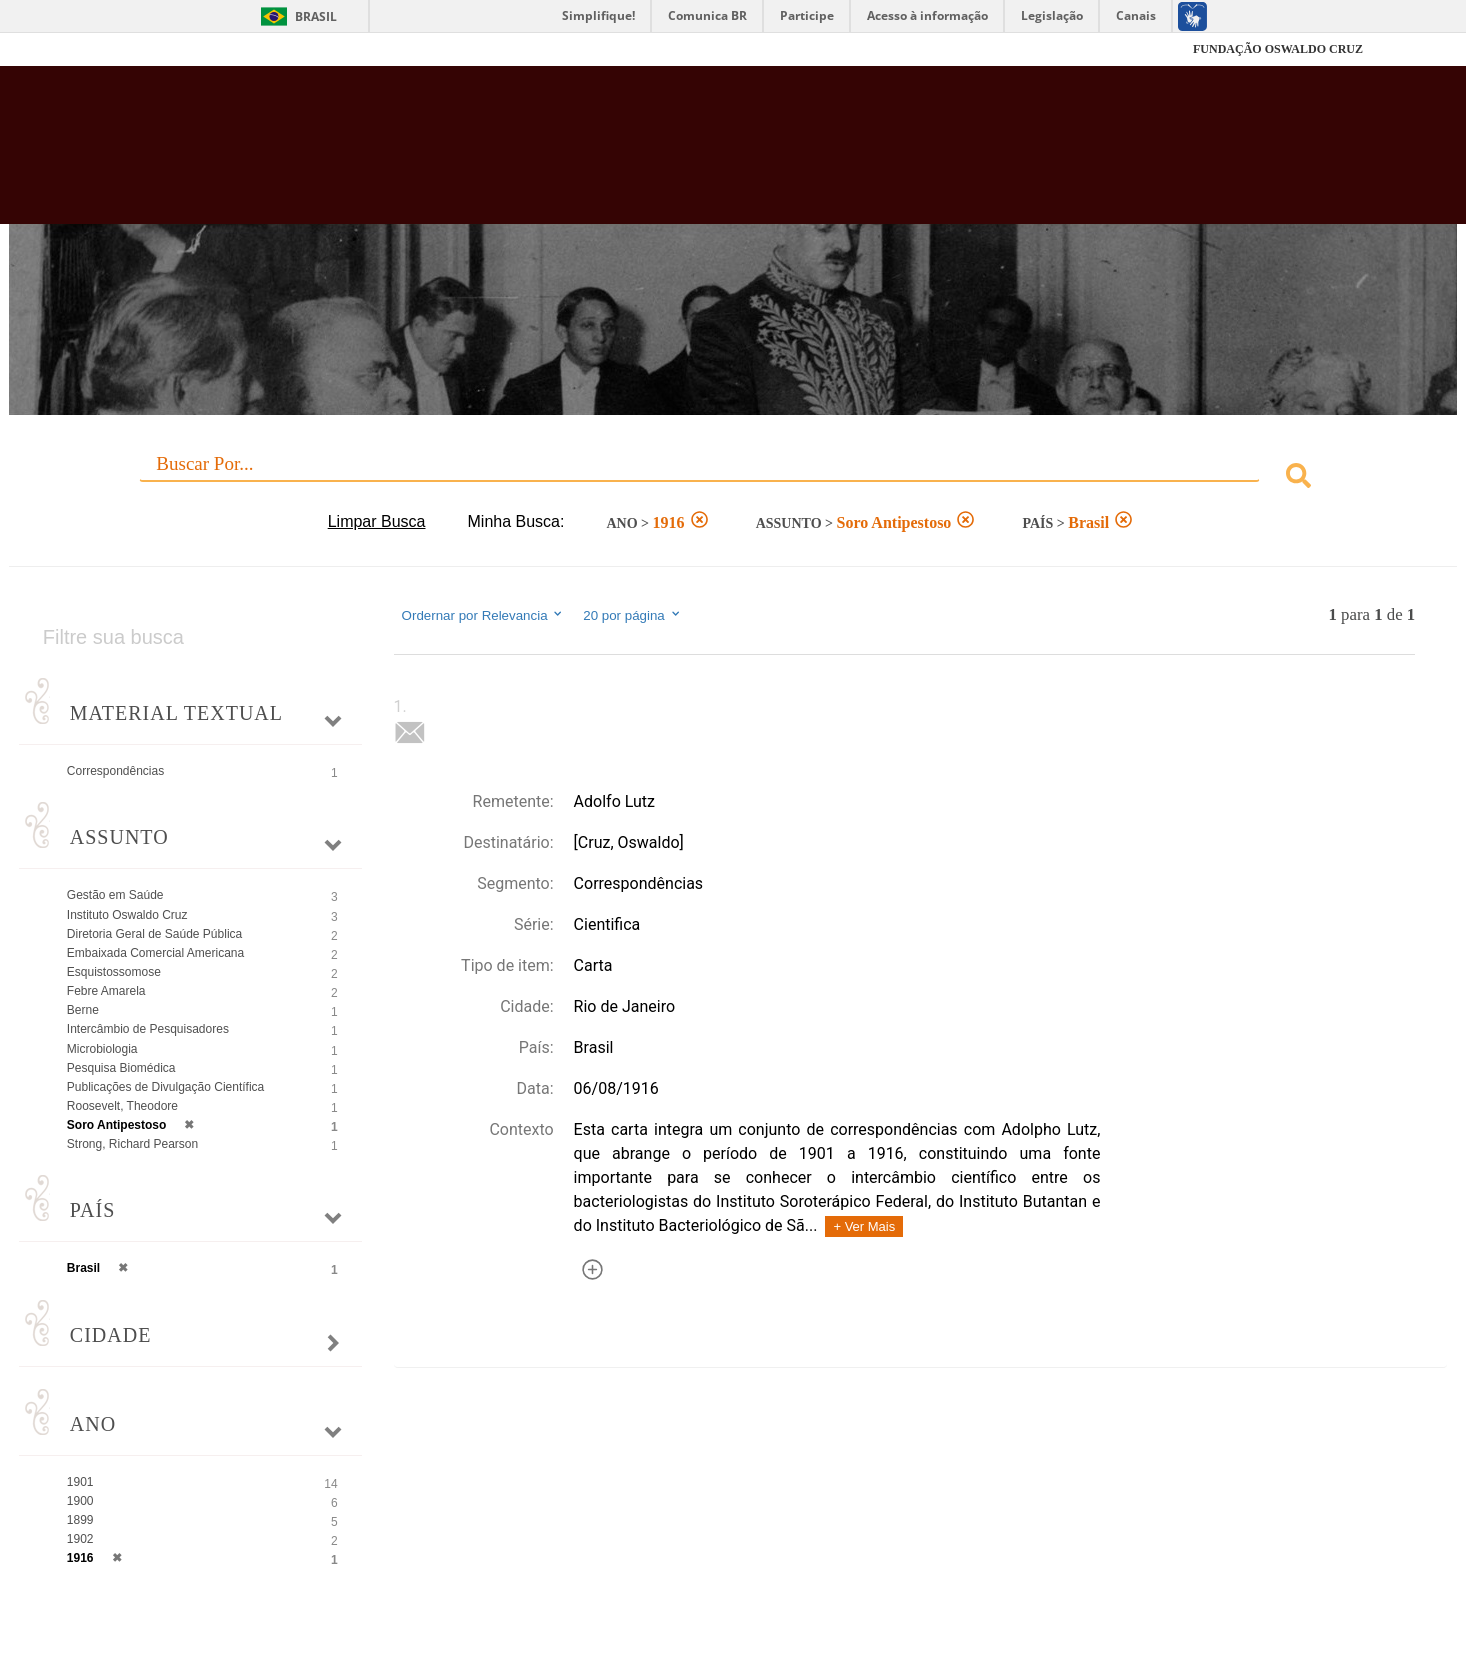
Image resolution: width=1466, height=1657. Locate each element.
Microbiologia (102, 1049)
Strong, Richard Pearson (132, 1144)
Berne (83, 1010)
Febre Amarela (106, 991)
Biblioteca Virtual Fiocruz (634, 155)
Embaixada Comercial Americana (155, 953)
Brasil (316, 16)
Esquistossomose (114, 972)
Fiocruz (152, 49)
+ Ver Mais (864, 1226)
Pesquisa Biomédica (121, 1068)
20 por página (632, 615)
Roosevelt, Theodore (122, 1106)
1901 (80, 1482)
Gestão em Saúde (115, 895)
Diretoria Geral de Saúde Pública (154, 934)
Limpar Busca (377, 521)
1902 (80, 1539)
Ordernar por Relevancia (483, 615)
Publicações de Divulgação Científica (165, 1087)
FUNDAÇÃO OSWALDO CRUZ (1278, 49)
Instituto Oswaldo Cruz (127, 915)
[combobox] (733, 478)
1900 (80, 1501)
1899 (80, 1520)
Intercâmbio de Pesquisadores (148, 1029)
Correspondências (115, 771)
